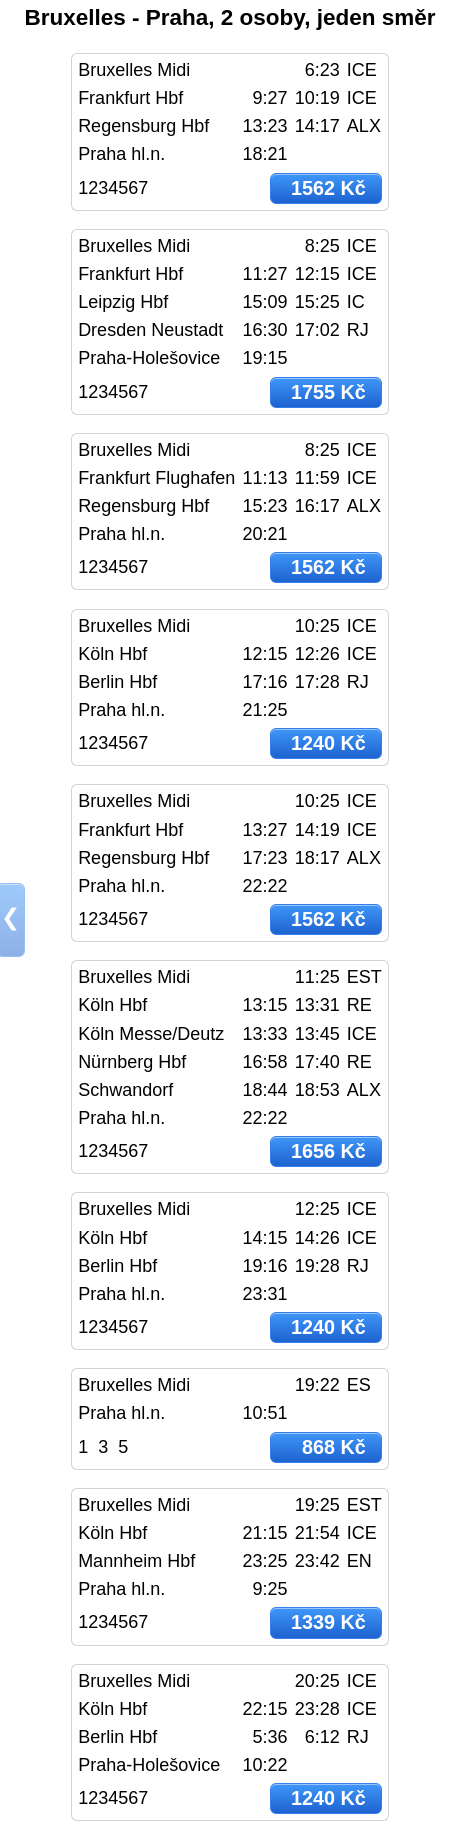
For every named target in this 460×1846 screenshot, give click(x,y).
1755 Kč (328, 392)
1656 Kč (328, 1151)
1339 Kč (328, 1622)
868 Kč (334, 1447)
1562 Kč (328, 188)
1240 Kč (328, 743)
